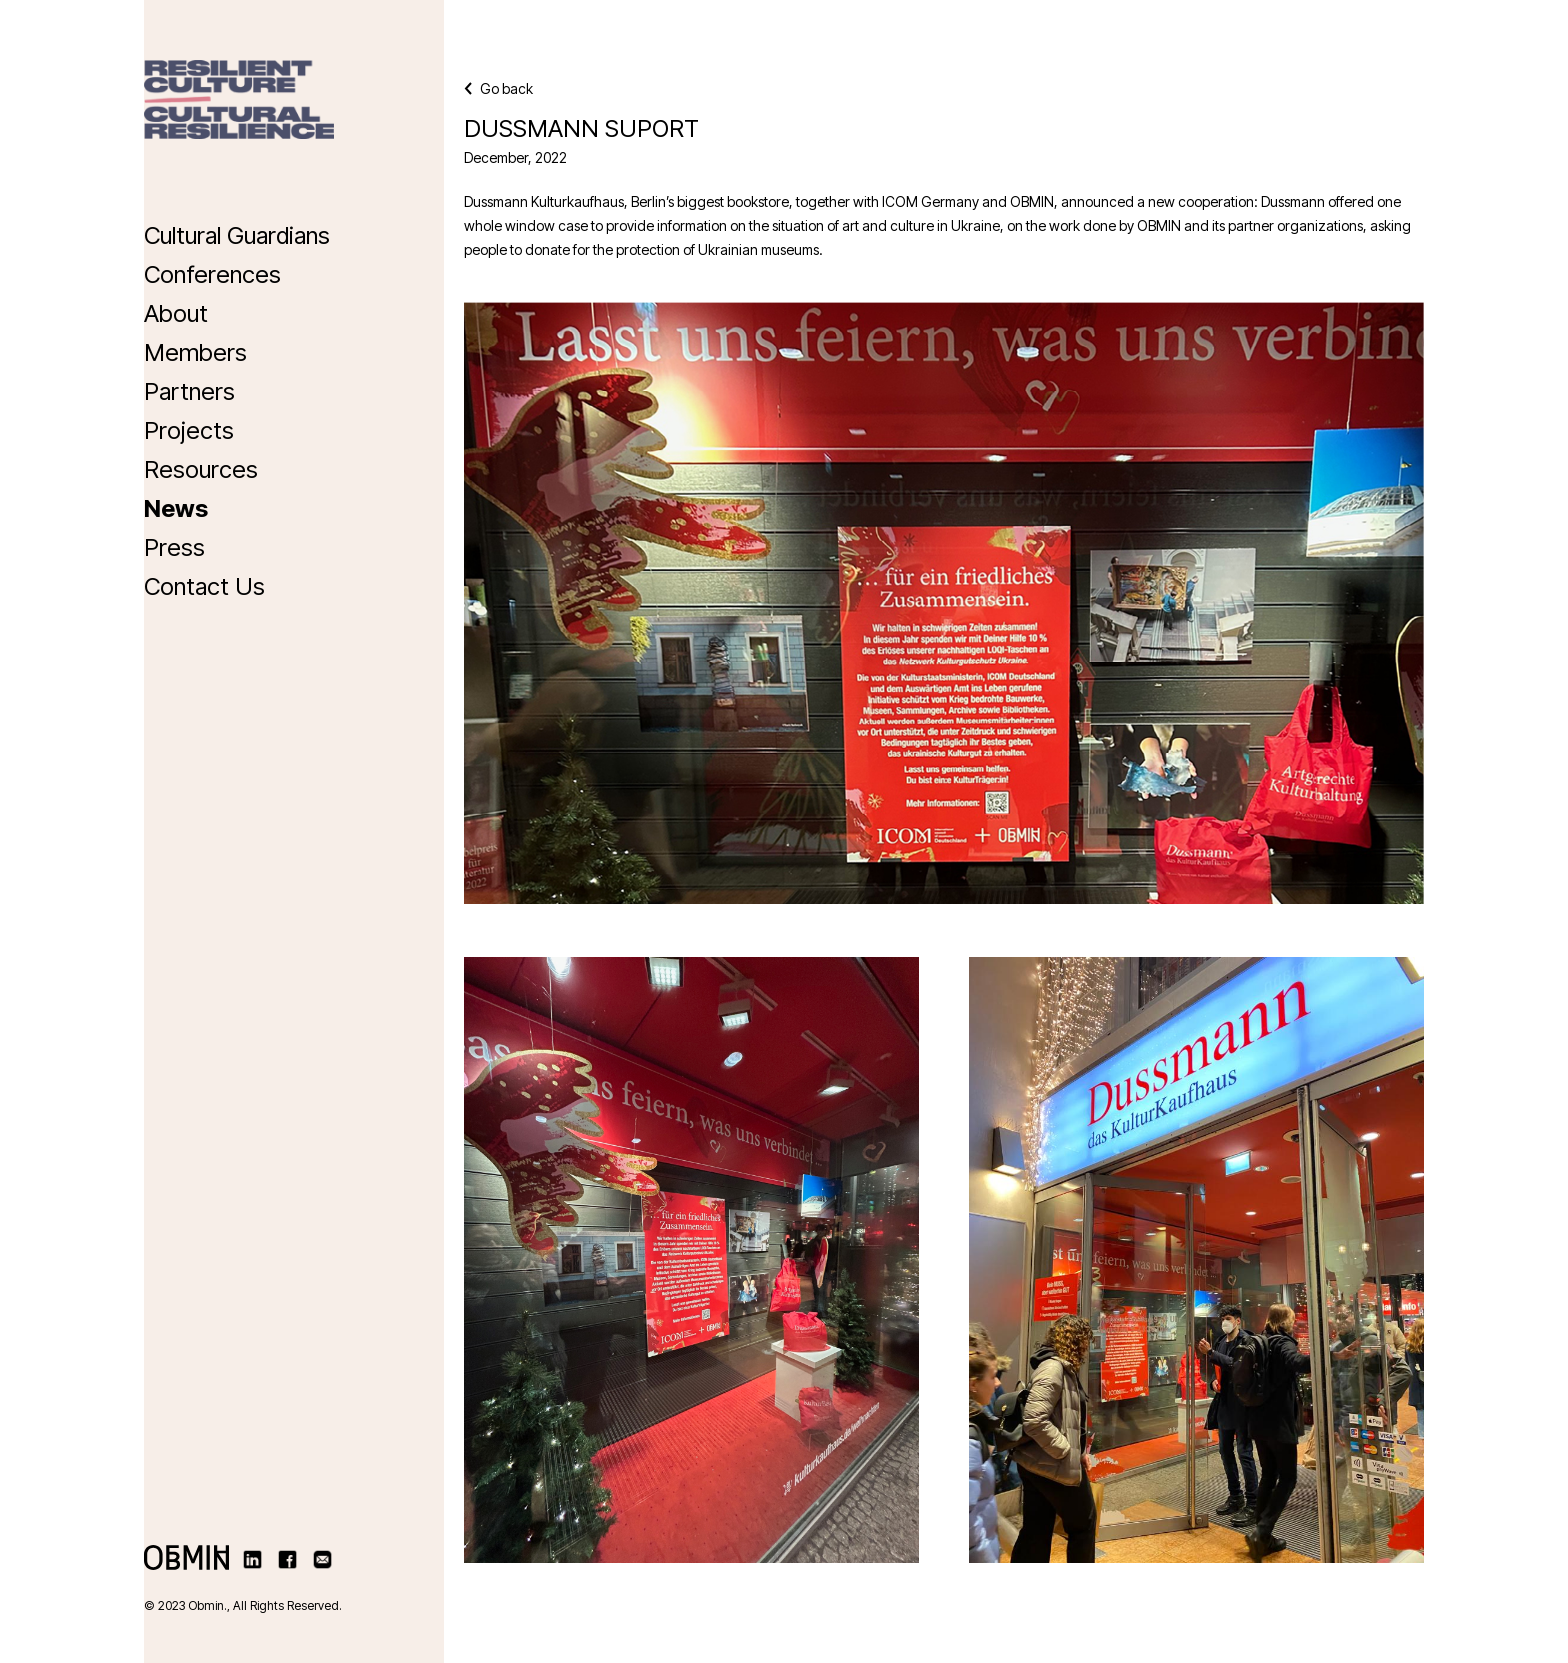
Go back (498, 88)
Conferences (212, 274)
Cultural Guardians (237, 235)
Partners (189, 391)
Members (195, 352)
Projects (189, 430)
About (176, 313)
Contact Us (204, 586)
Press (174, 547)
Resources (201, 469)
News (176, 508)
